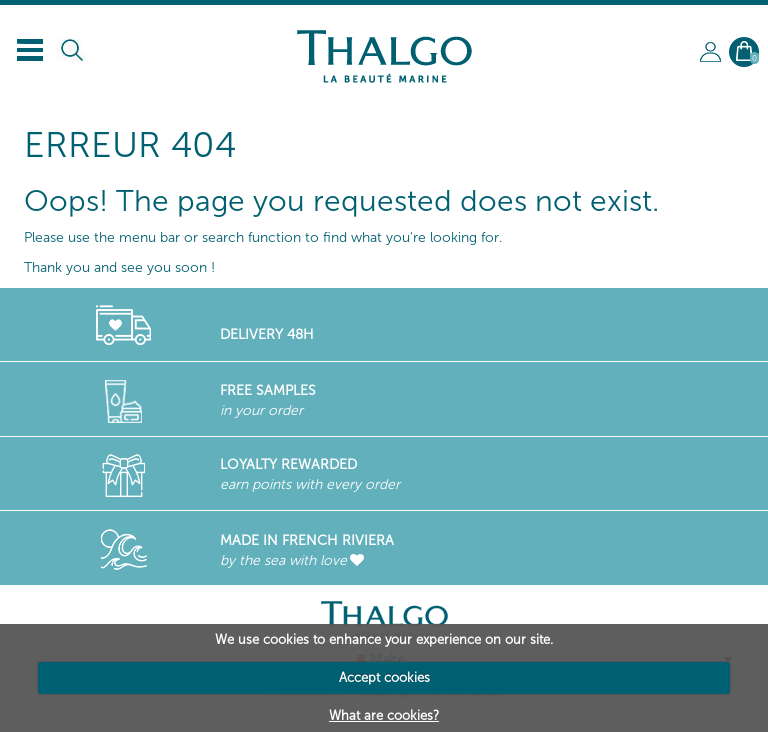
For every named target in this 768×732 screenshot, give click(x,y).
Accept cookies (384, 677)
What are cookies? (384, 715)
